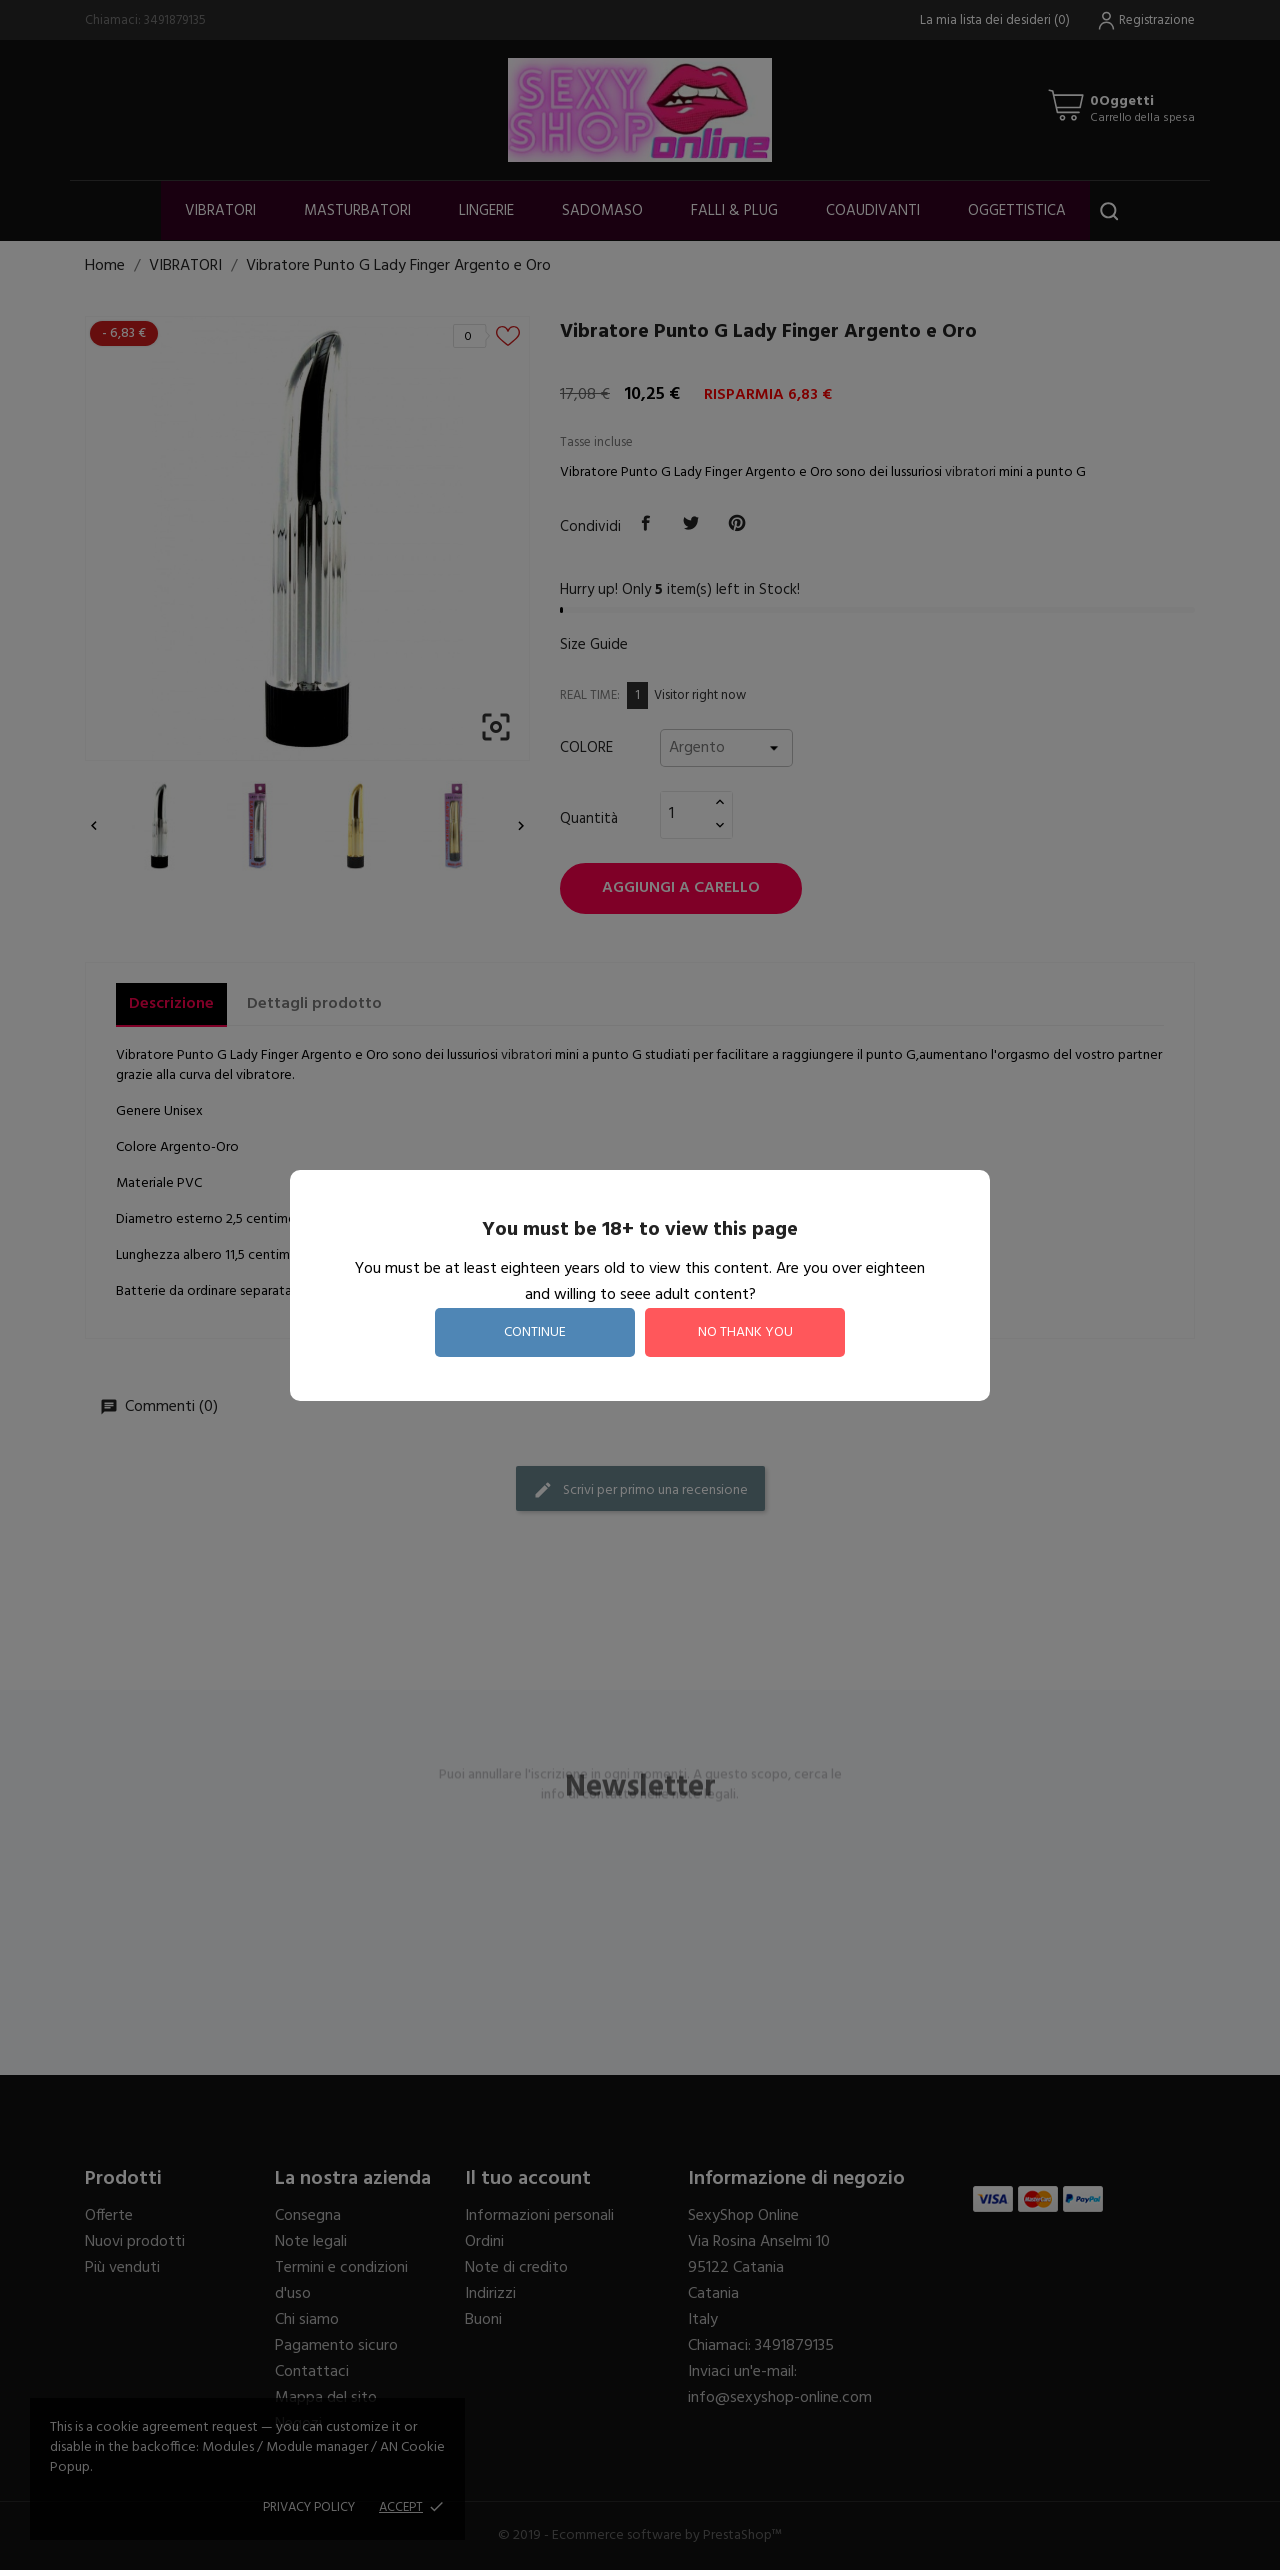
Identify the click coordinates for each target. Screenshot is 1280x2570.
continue (535, 1332)
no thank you (745, 1332)
